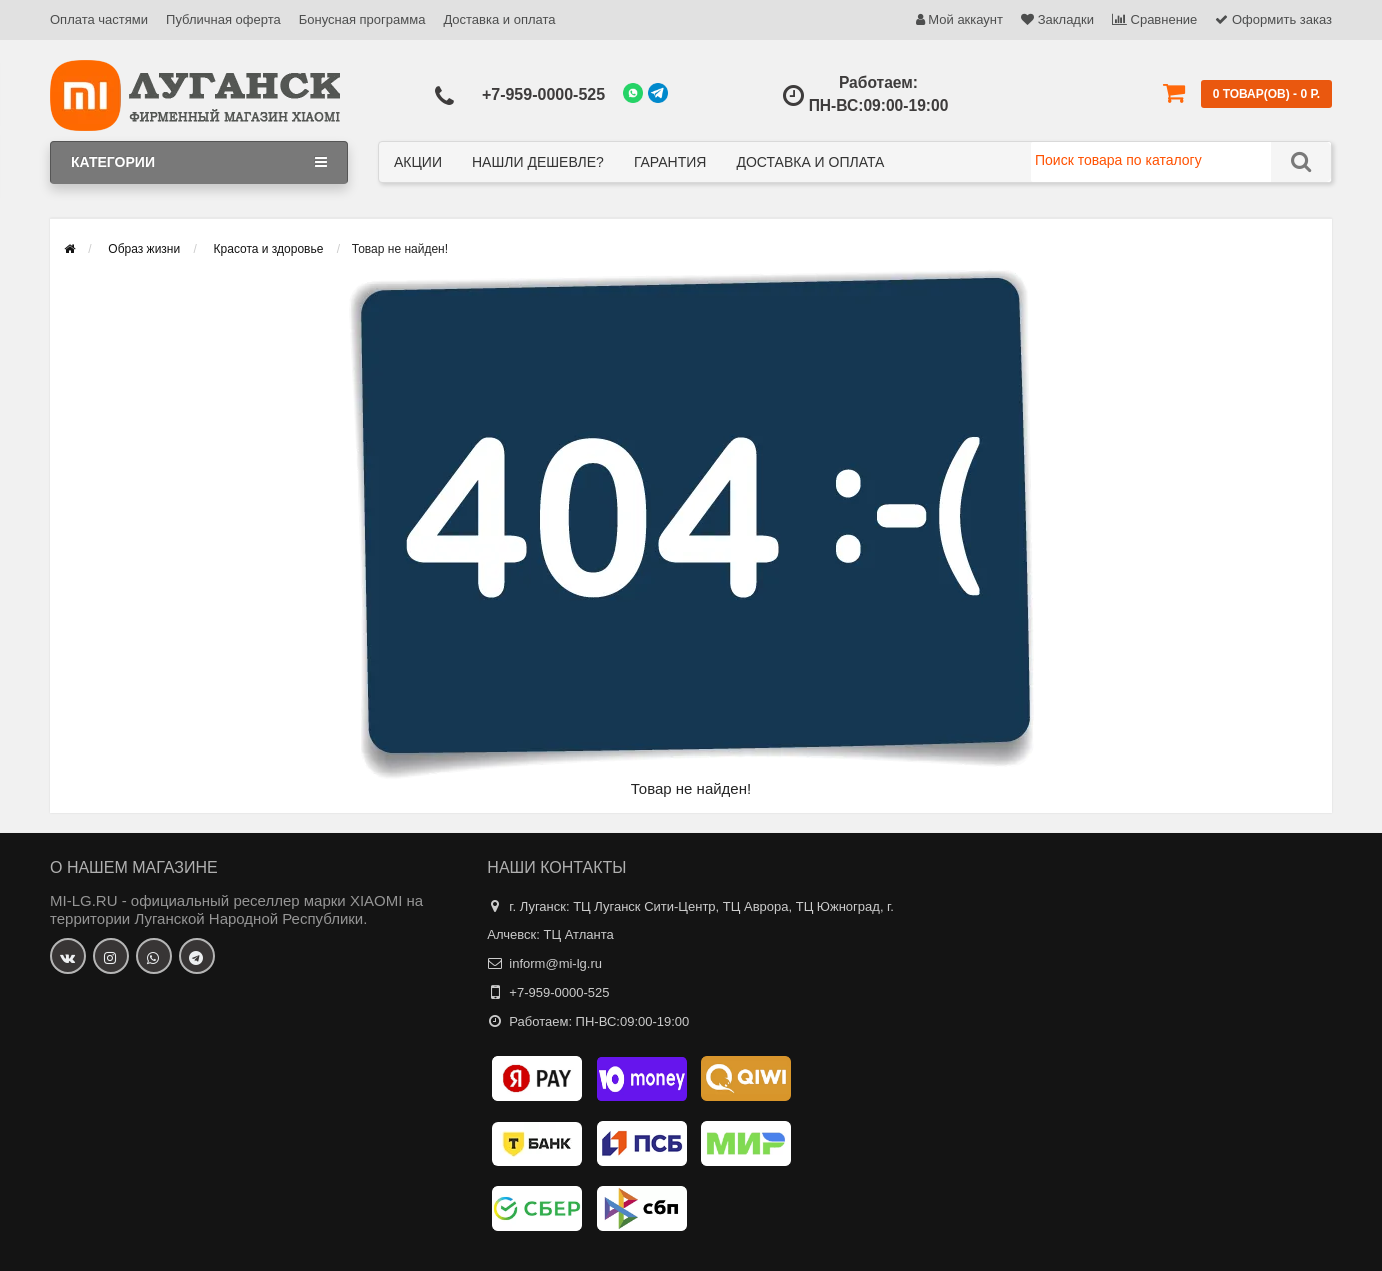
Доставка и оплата (499, 19)
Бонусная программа (362, 19)
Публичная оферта (223, 19)
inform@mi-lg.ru (555, 963)
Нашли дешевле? (538, 162)
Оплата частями (99, 19)
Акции (418, 162)
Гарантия (670, 162)
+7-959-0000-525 (543, 94)
